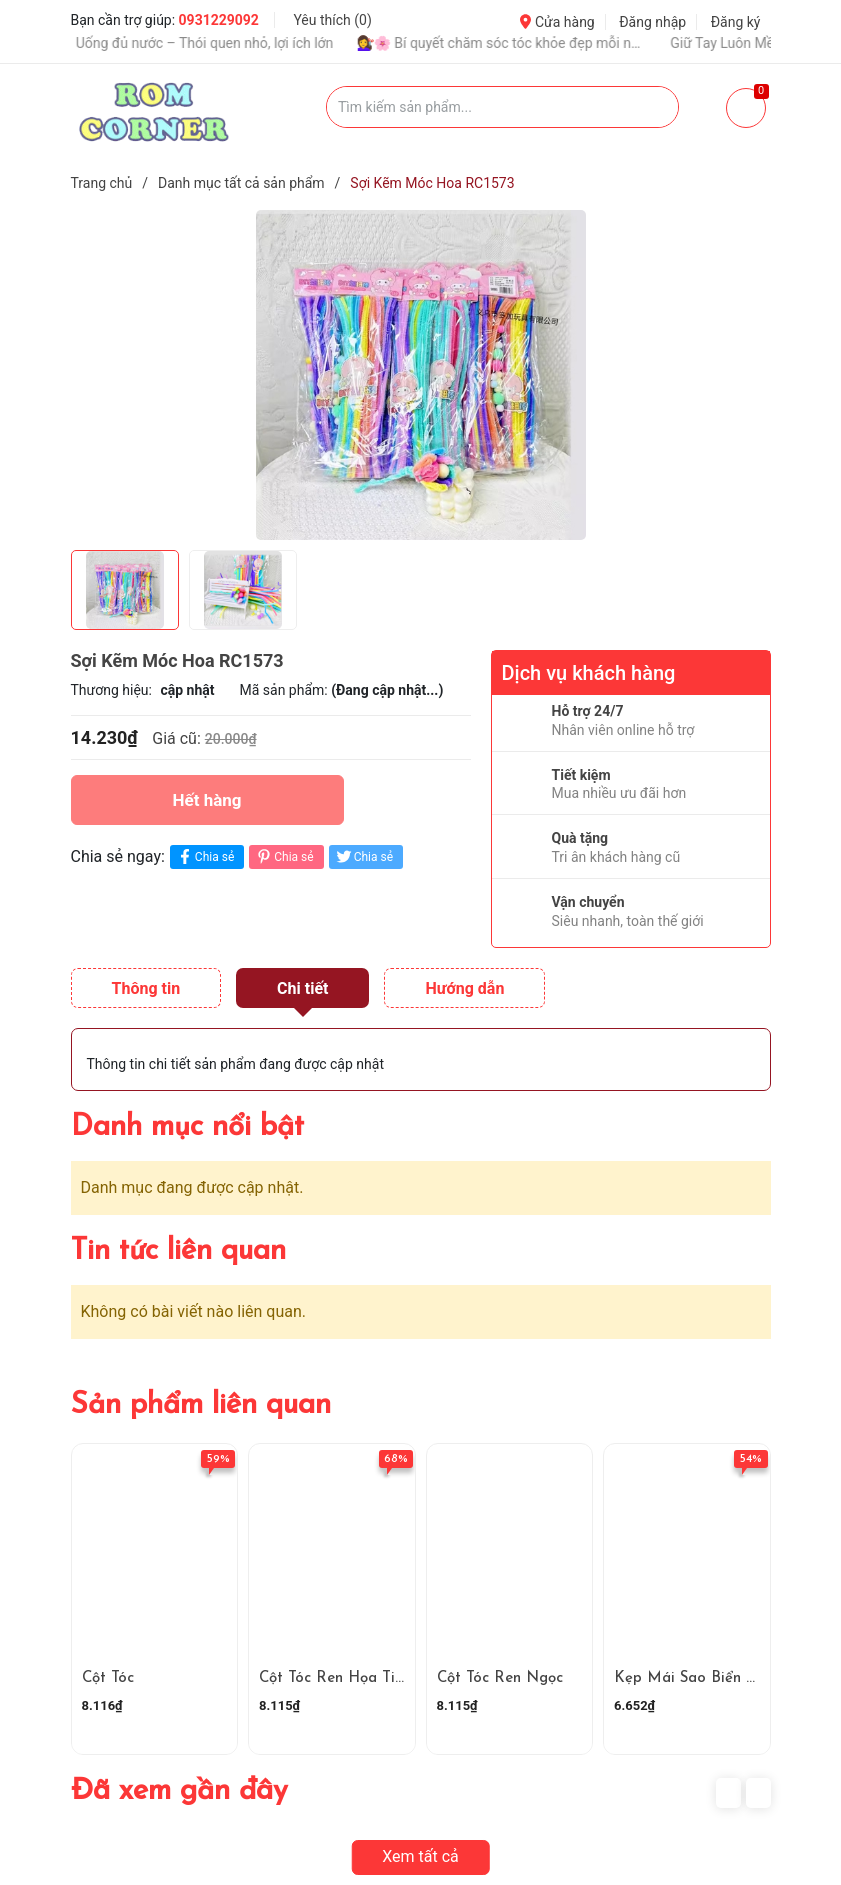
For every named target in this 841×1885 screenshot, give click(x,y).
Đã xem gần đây (179, 1791)
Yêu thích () (332, 20)
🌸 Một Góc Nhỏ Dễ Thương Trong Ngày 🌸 (668, 43)
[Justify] (653, 107)
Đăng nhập (652, 22)
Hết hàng (206, 800)
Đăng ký (736, 22)
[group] (421, 375)
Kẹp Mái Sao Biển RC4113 (704, 1678)
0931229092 (219, 20)
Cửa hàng (557, 22)
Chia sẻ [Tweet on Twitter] (363, 856)
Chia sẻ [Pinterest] (283, 856)
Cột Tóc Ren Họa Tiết (334, 1678)
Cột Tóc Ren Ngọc (500, 1678)
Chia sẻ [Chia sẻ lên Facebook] (204, 856)
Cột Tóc (108, 1678)
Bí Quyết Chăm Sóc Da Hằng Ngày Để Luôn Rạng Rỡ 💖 (365, 43)
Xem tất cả (420, 1856)
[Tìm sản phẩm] (502, 107)
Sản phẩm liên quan (201, 1405)
